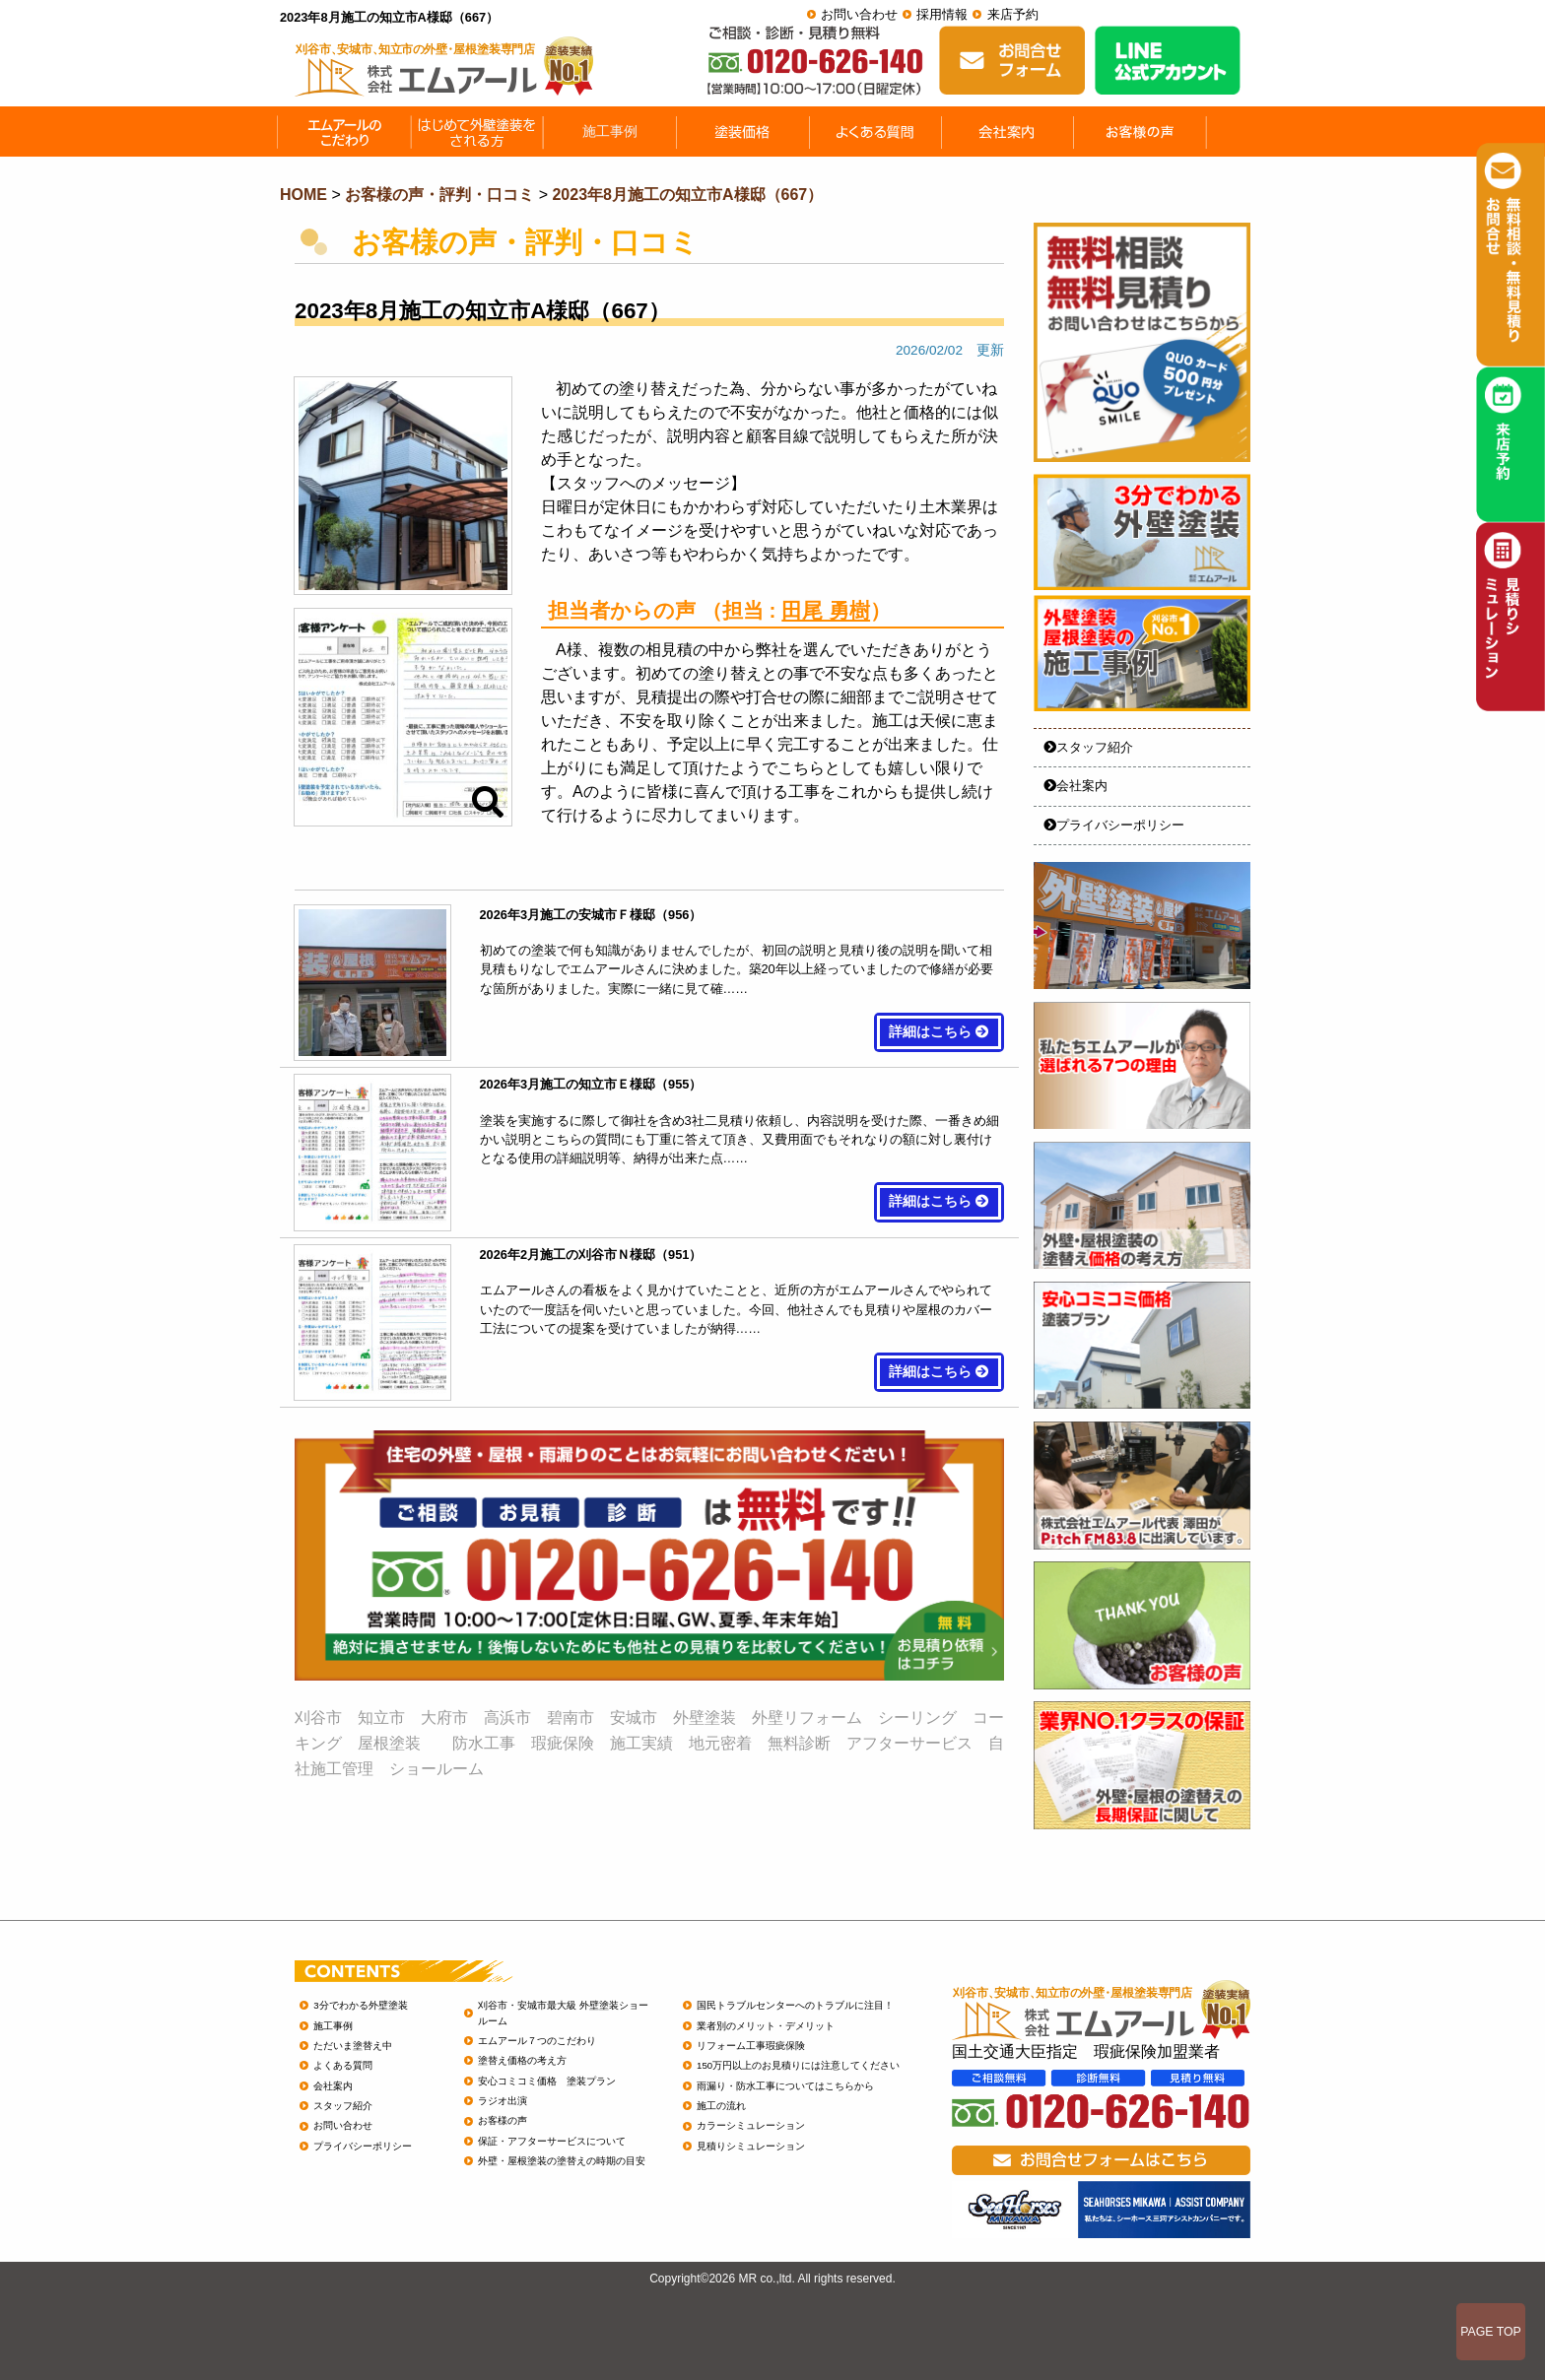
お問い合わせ (859, 14)
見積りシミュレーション (751, 2146)
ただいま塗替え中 (352, 2045)
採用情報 (942, 14)
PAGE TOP (1490, 2332)
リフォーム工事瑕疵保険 (751, 2045)
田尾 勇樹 (825, 610)
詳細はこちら (939, 1032)
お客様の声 (502, 2120)
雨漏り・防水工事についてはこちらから (785, 2086)
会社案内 (1075, 785)
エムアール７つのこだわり (537, 2040)
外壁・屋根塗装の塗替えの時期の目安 (561, 2160)
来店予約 (1013, 14)
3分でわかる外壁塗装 (360, 2005)
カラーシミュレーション (751, 2125)
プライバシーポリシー (1113, 825)
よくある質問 (342, 2065)
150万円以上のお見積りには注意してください (798, 2065)
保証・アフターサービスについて (552, 2141)
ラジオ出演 (502, 2100)
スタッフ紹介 (1088, 747)
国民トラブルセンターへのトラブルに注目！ (795, 2005)
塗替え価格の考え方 (522, 2060)
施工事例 (333, 2025)
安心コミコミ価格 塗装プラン (547, 2081)
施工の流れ (721, 2105)
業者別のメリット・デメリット (766, 2025)
